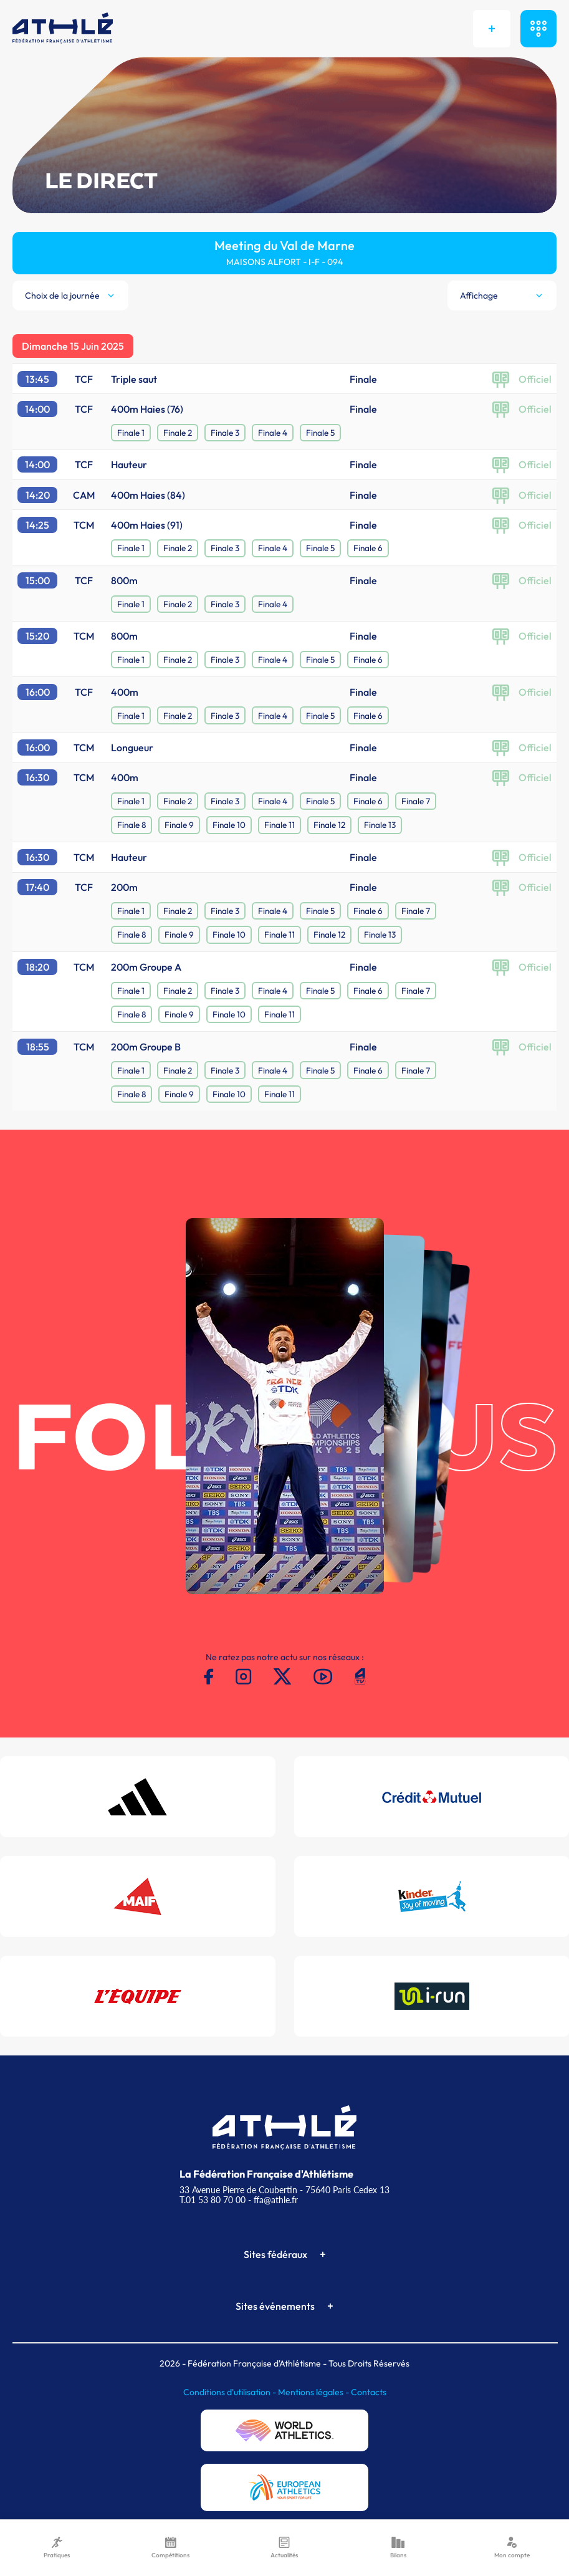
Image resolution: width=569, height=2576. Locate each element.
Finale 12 (329, 824)
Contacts (368, 2392)
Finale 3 (225, 432)
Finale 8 (131, 824)
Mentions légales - (314, 2392)
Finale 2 (177, 432)
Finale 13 (380, 824)
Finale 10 (229, 824)
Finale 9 (179, 824)
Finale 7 (415, 801)
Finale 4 (272, 432)
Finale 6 (368, 548)
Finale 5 (320, 432)
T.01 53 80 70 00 (212, 2199)
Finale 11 (279, 824)
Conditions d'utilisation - (230, 2392)
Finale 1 (131, 432)
